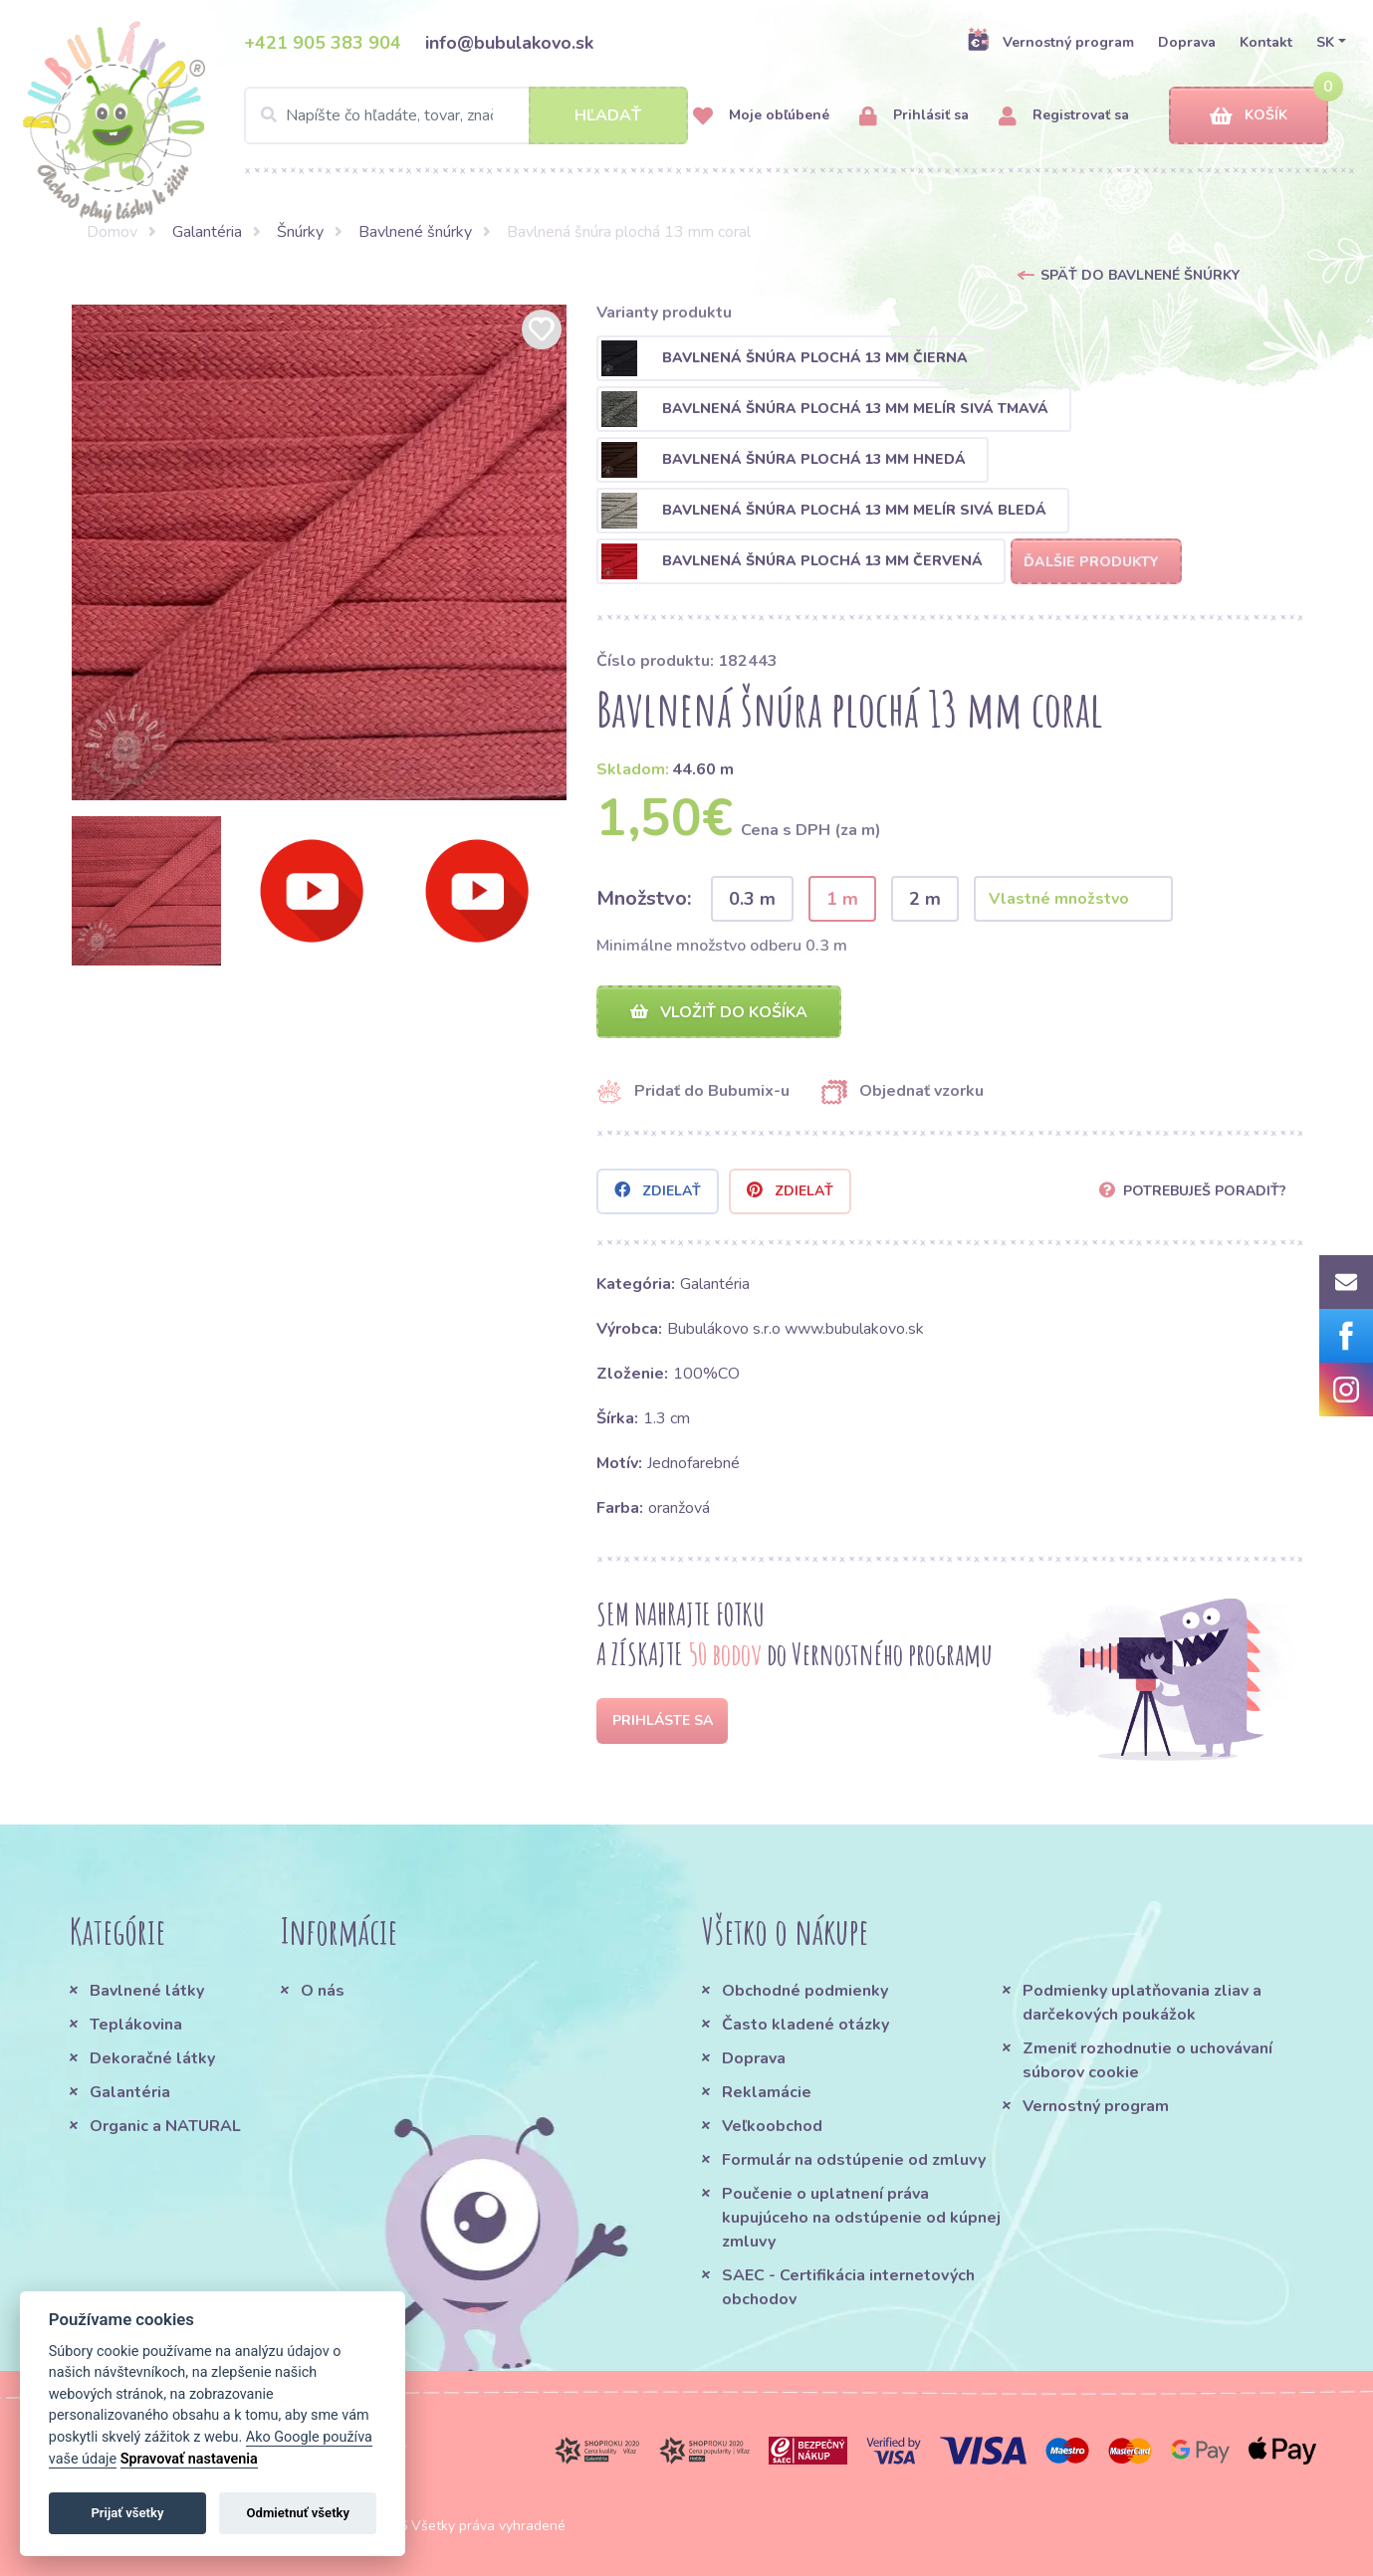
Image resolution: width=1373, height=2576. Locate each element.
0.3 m (752, 899)
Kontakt (1266, 42)
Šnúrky (300, 232)
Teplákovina (136, 2025)
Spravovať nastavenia (189, 2459)
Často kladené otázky (805, 2025)
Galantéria (207, 232)
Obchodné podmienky (805, 1991)
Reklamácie (766, 2092)
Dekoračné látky (152, 2058)
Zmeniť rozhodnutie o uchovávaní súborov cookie (1147, 2060)
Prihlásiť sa (914, 116)
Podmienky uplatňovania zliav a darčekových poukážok (1142, 2003)
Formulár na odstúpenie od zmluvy (854, 2160)
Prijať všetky (127, 2512)
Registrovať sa (1064, 116)
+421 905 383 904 (322, 43)
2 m (925, 899)
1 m (842, 899)
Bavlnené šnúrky (415, 232)
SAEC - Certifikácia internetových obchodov (848, 2287)
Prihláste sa (662, 1720)
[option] (320, 552)
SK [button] (1325, 42)
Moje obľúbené (761, 116)
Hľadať (607, 115)
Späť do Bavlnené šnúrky (1140, 275)
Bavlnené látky (147, 1991)
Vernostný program (1050, 42)
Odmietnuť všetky (298, 2512)
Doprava (1187, 42)
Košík (1248, 116)
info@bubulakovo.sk (509, 43)
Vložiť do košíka (718, 1012)
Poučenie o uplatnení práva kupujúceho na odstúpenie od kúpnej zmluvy (861, 2218)
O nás (322, 1991)
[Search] (466, 115)
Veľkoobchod (772, 2126)
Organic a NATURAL (165, 2126)
